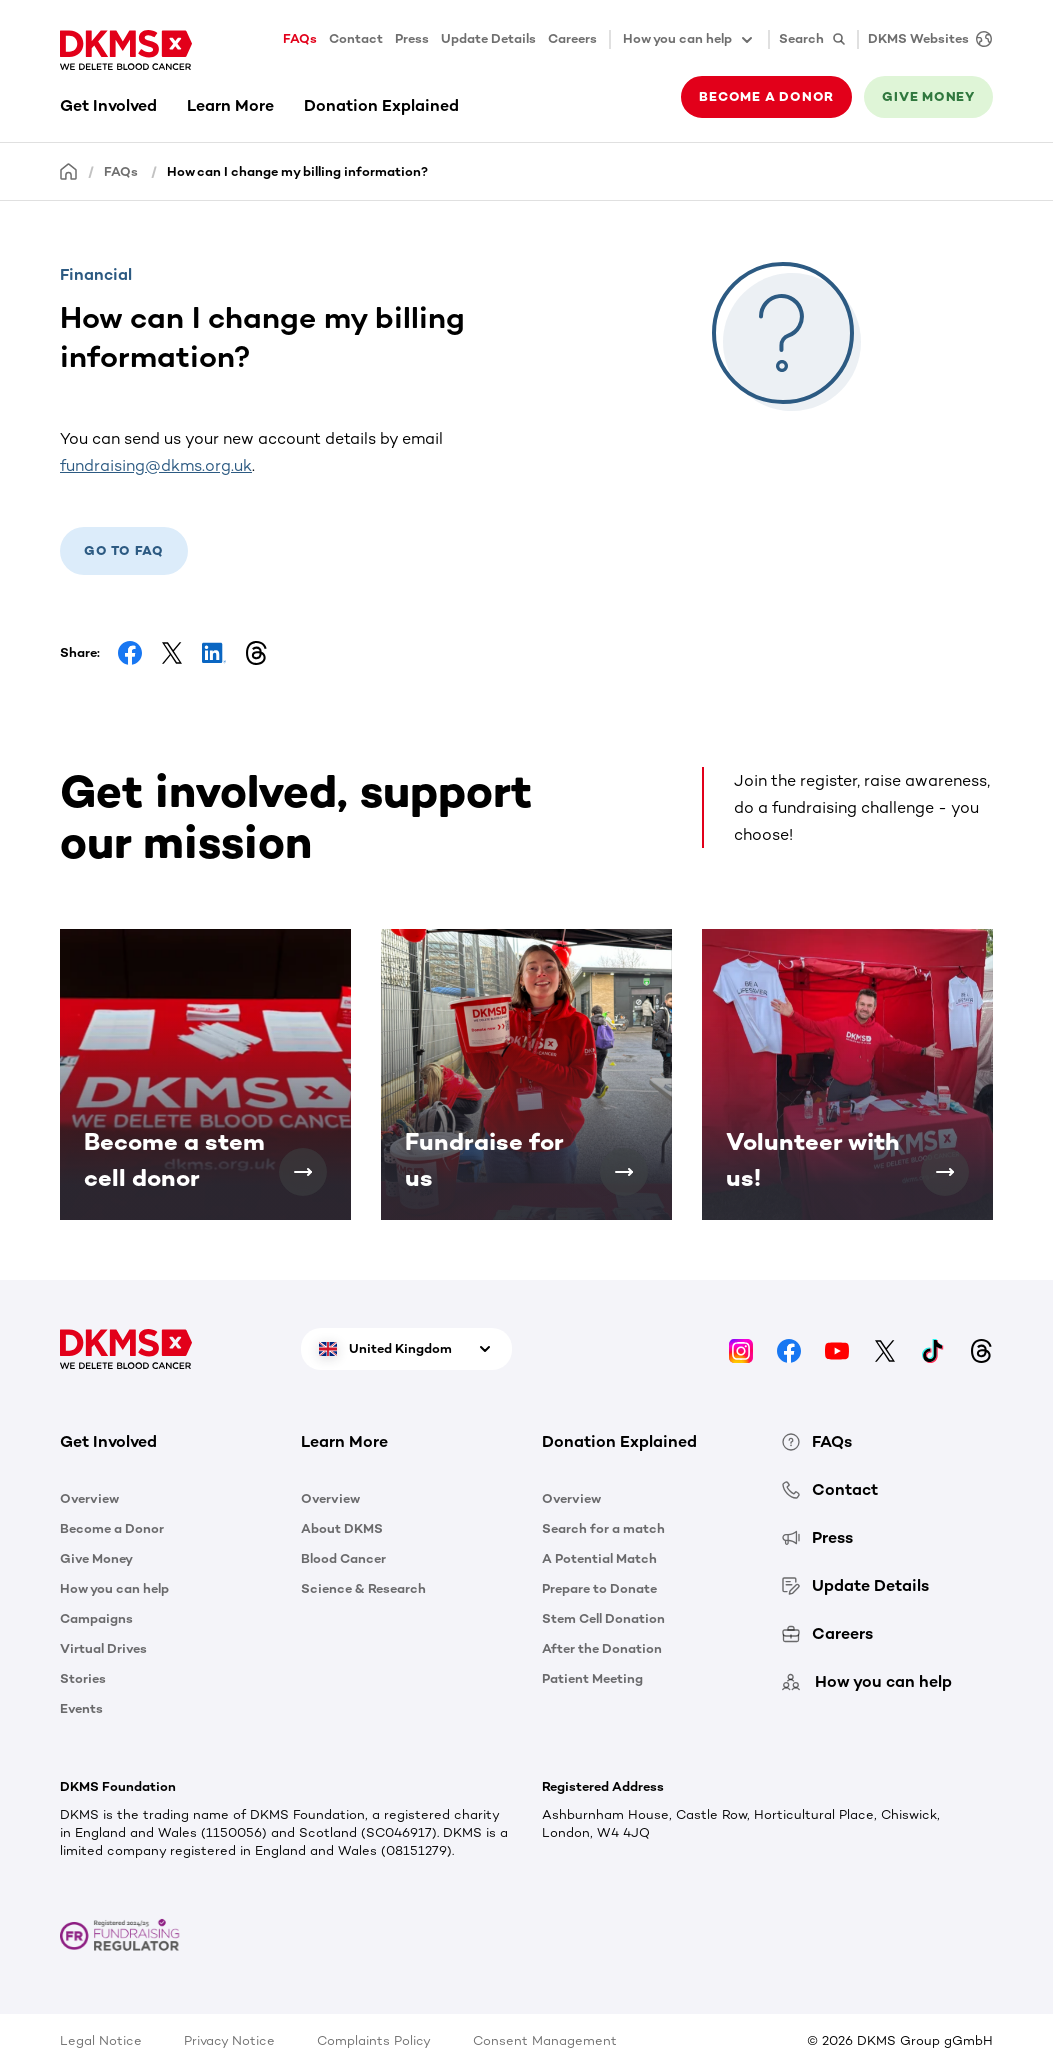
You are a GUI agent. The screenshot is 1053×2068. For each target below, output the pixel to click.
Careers (572, 38)
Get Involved (108, 105)
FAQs (300, 38)
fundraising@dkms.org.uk (156, 465)
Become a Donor (112, 1528)
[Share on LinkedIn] (214, 653)
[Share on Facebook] (130, 653)
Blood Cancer (343, 1558)
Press (412, 38)
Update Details (488, 38)
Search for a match (603, 1528)
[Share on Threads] (256, 653)
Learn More (230, 105)
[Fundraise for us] (624, 1172)
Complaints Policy (374, 2040)
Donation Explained (381, 105)
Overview (89, 1498)
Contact (356, 38)
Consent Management (545, 2040)
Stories (83, 1678)
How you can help (114, 1588)
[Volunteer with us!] (945, 1172)
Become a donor (766, 96)
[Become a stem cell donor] (303, 1172)
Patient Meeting (592, 1678)
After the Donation (602, 1648)
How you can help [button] (689, 40)
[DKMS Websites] (925, 39)
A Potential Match (599, 1558)
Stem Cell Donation (603, 1618)
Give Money (96, 1558)
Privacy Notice (229, 2040)
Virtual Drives (103, 1648)
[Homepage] (69, 170)
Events (81, 1708)
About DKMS (342, 1528)
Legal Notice (101, 2040)
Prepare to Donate (599, 1588)
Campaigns (96, 1618)
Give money (928, 96)
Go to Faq (124, 550)
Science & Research (363, 1588)
